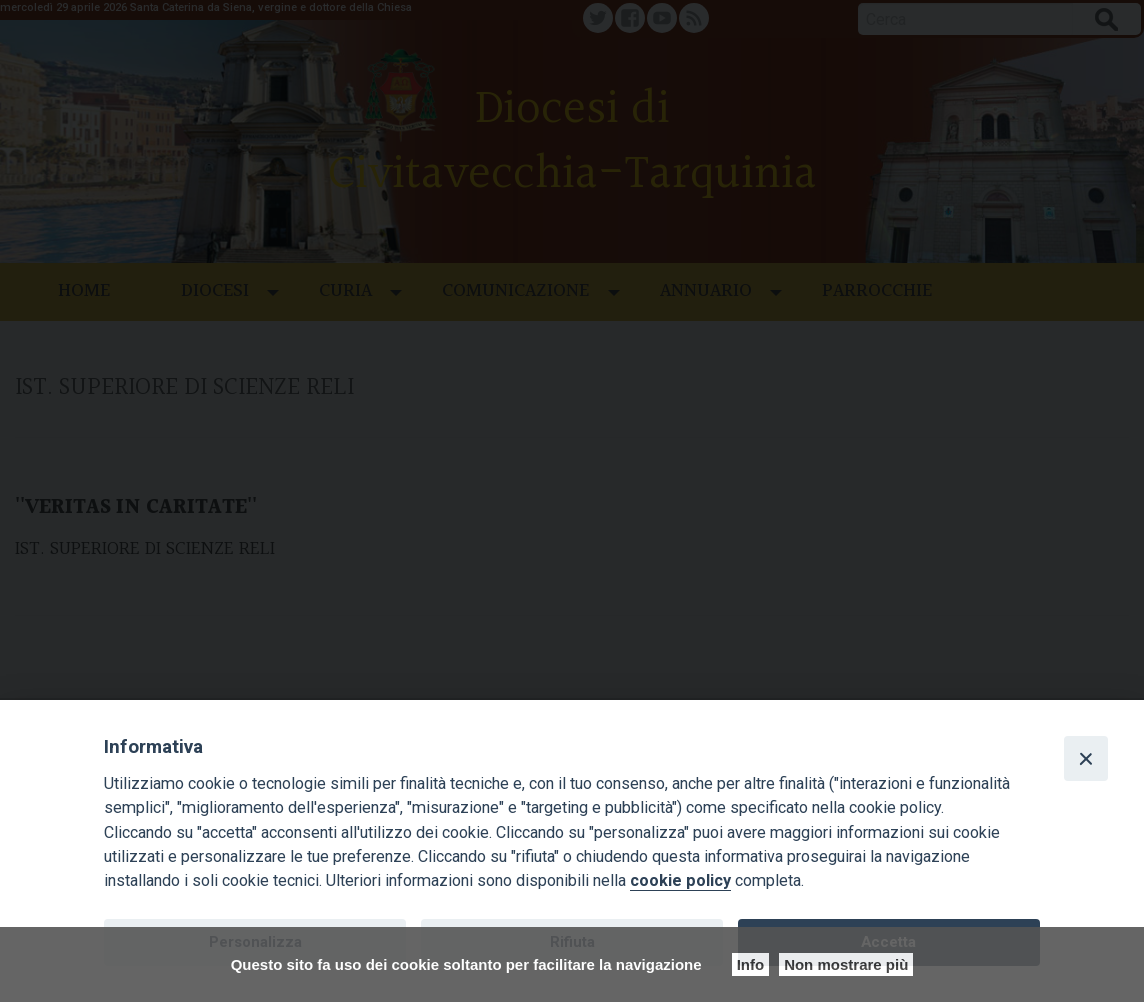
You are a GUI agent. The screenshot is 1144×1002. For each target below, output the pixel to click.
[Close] (1086, 758)
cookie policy (680, 880)
